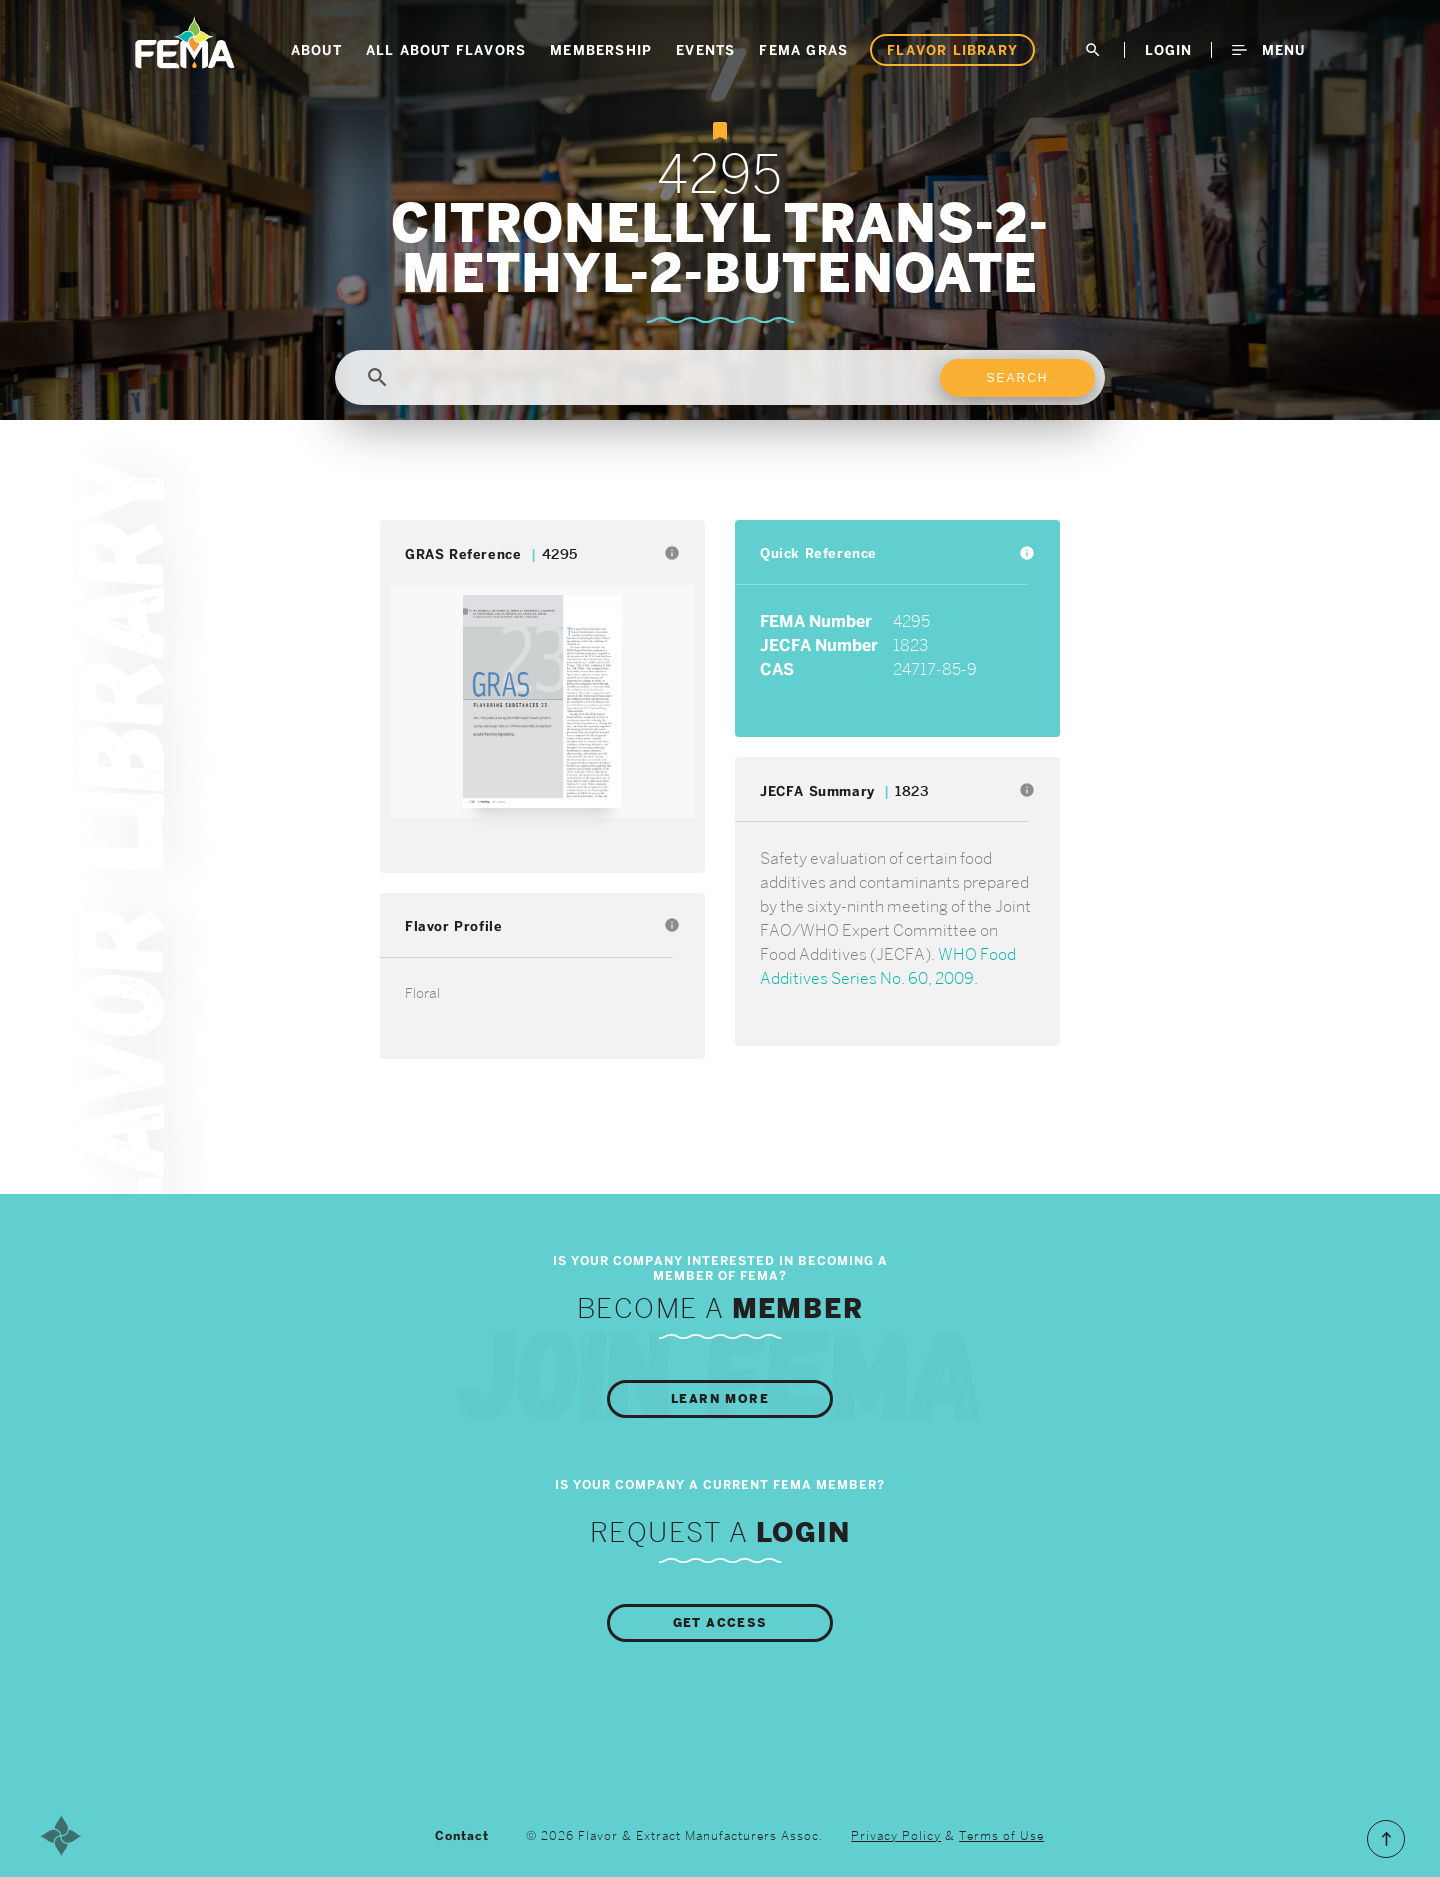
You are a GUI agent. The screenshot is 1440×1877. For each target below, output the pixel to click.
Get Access (720, 1623)
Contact (462, 1836)
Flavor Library (952, 50)
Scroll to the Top (1386, 1839)
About (316, 50)
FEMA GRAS (803, 50)
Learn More (720, 1399)
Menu (1268, 50)
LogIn (1168, 50)
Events (705, 50)
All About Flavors (446, 50)
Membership (601, 50)
